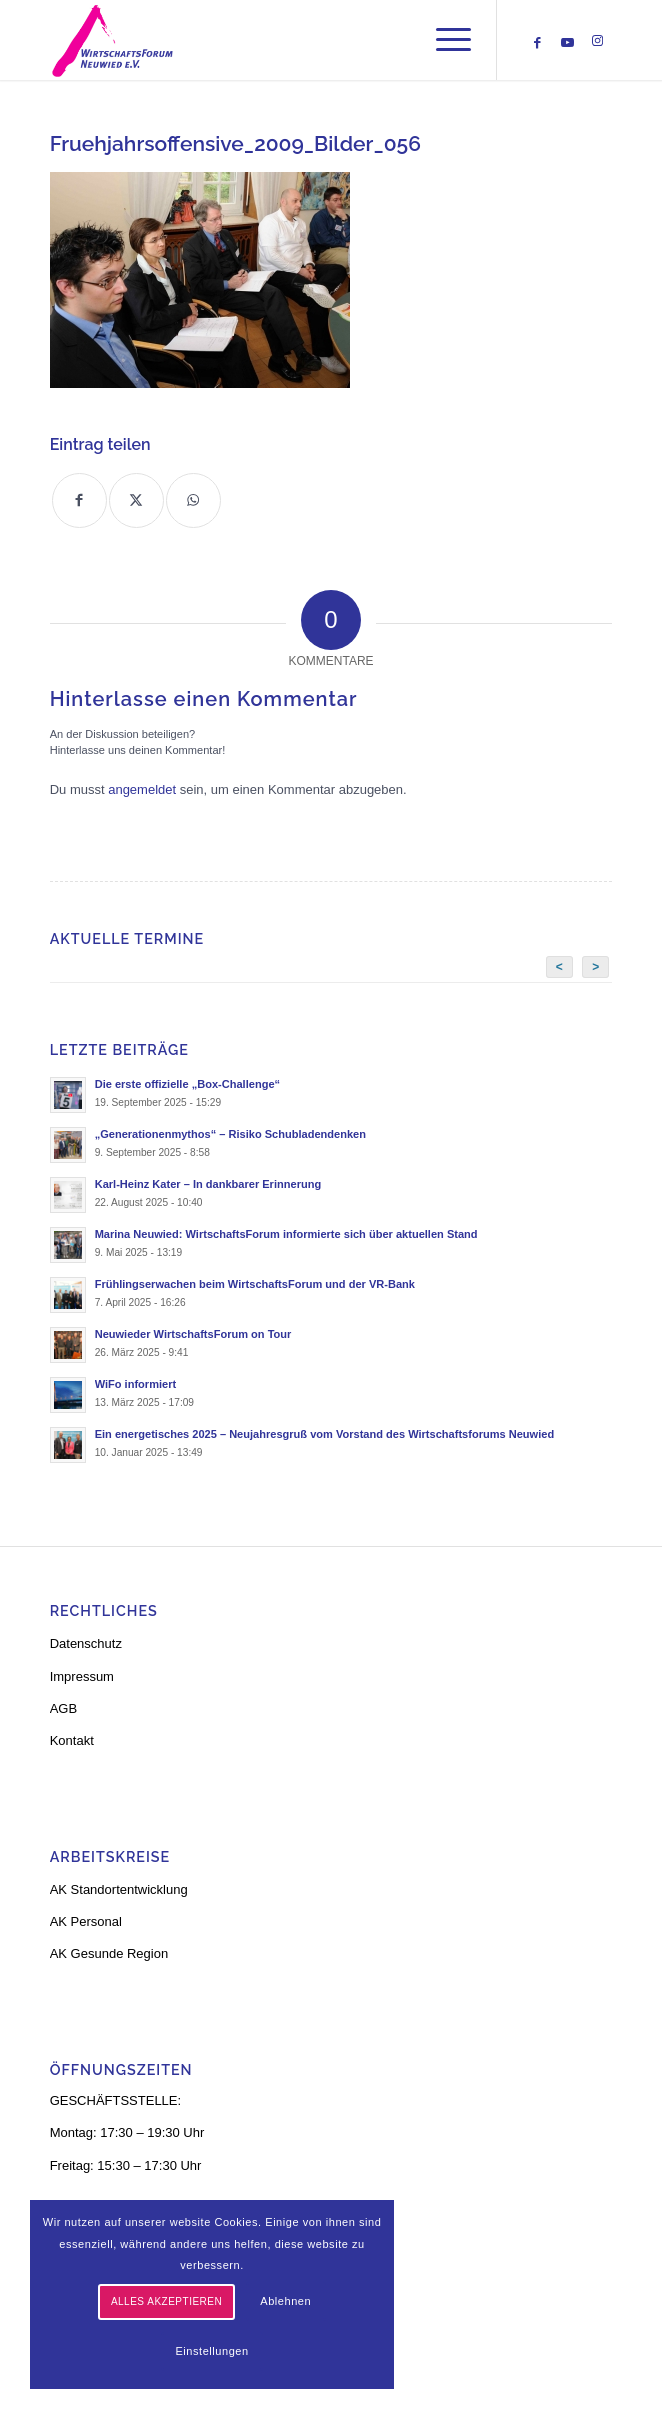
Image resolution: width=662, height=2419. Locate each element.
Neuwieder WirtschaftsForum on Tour (193, 1334)
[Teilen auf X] (136, 500)
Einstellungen (211, 2351)
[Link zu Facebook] (537, 43)
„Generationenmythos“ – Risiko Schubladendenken (230, 1134)
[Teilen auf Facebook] (79, 500)
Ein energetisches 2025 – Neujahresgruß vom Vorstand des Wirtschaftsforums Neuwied (325, 1434)
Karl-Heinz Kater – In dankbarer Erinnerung (208, 1184)
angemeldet (142, 789)
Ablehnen (285, 2301)
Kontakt (72, 1740)
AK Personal (86, 1921)
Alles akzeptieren (166, 2301)
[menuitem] (443, 40)
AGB (63, 1708)
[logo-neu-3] (275, 40)
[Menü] (443, 40)
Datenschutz (86, 1643)
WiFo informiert (136, 1384)
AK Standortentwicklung (119, 1889)
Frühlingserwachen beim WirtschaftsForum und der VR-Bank (255, 1284)
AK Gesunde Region (109, 1953)
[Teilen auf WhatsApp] (193, 500)
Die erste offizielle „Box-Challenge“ (187, 1084)
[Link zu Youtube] (567, 43)
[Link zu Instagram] (597, 41)
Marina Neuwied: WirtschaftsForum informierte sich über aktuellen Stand (286, 1234)
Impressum (82, 1676)
